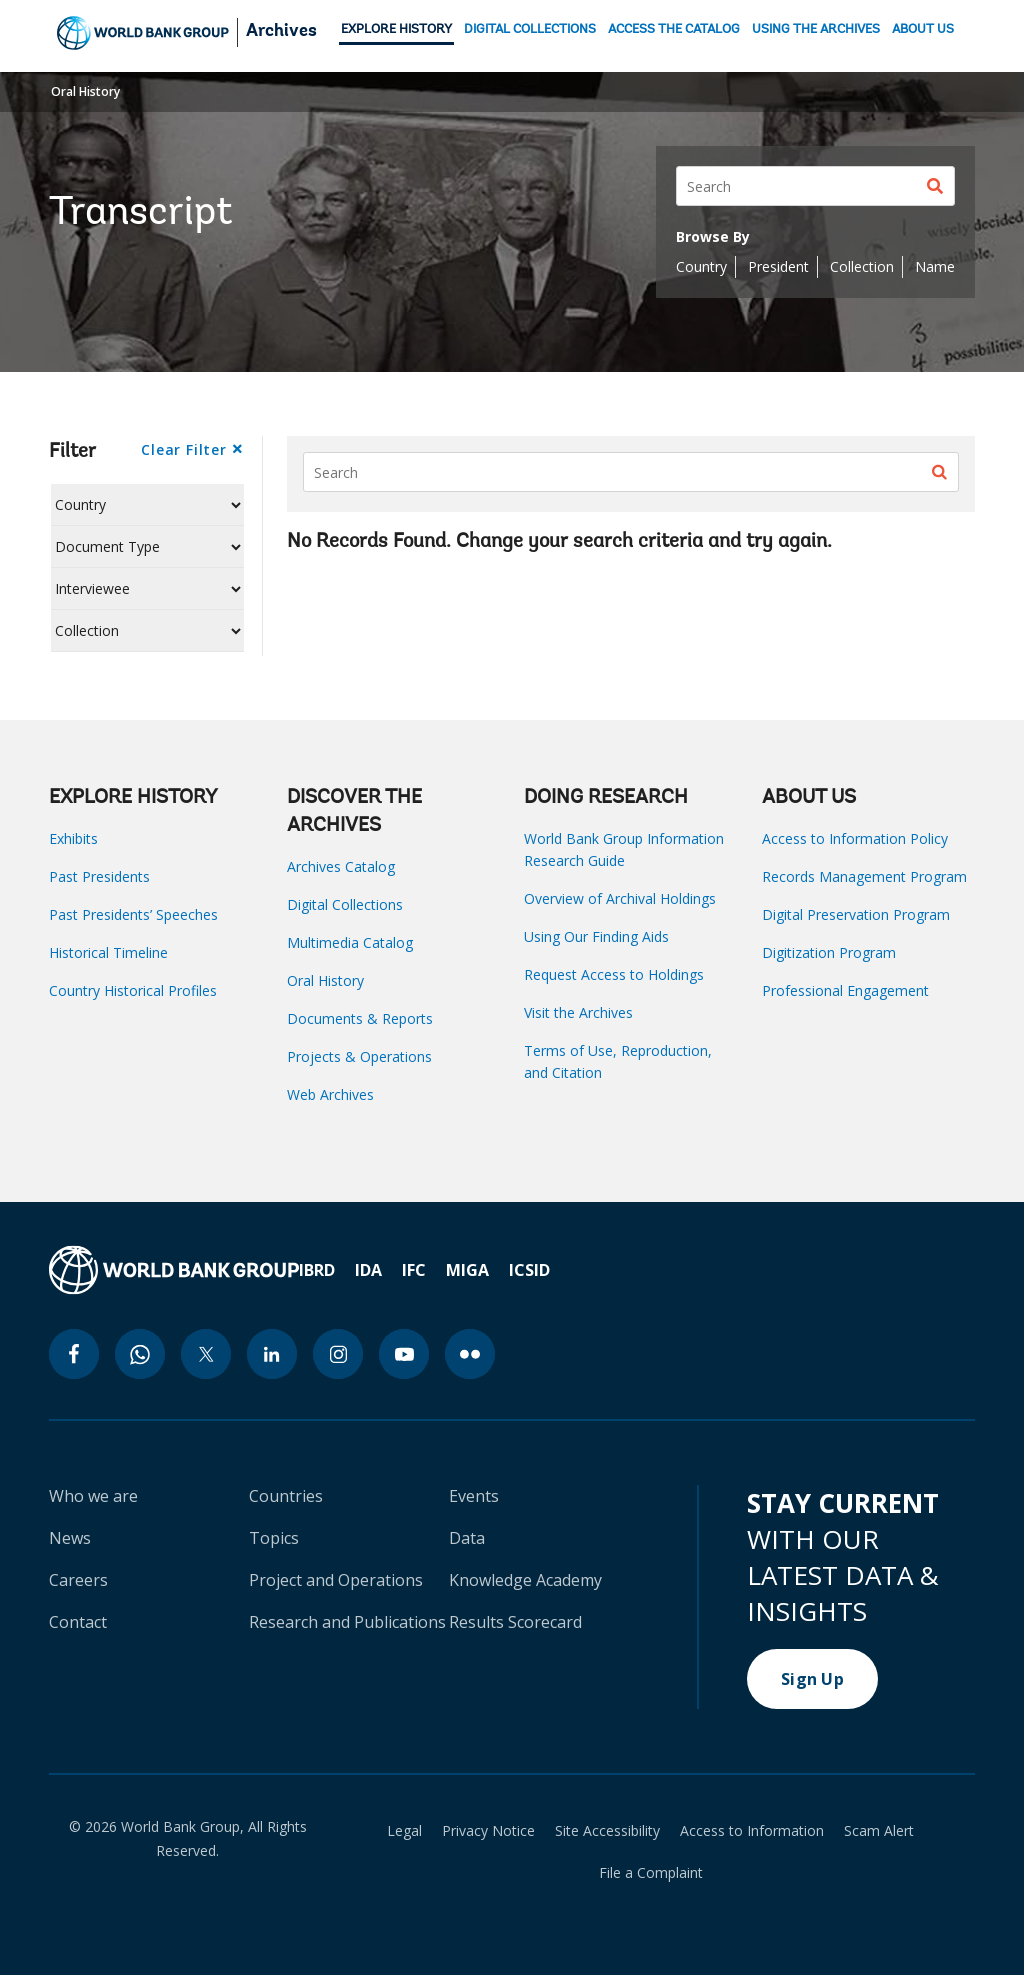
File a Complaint (651, 1873)
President (778, 266)
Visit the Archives (578, 1012)
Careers (78, 1580)
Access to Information (752, 1831)
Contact (78, 1622)
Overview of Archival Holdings (620, 898)
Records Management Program (864, 876)
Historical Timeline (108, 952)
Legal (404, 1831)
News (70, 1538)
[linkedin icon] (272, 1354)
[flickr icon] (470, 1354)
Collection (862, 266)
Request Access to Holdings (614, 974)
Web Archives (330, 1094)
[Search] (815, 186)
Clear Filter (183, 449)
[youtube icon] (404, 1354)
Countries (286, 1496)
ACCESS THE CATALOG (674, 29)
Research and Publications (347, 1622)
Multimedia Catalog (350, 942)
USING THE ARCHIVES (816, 29)
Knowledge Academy (525, 1580)
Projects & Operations (359, 1056)
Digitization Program (829, 952)
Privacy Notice (488, 1831)
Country (701, 266)
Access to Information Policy (855, 838)
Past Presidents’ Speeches (133, 914)
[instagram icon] (338, 1354)
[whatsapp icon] (140, 1354)
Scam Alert (879, 1831)
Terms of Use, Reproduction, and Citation (618, 1061)
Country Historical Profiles (133, 990)
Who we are (93, 1496)
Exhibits (73, 838)
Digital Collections (345, 904)
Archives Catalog (341, 866)
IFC (414, 1270)
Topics (274, 1538)
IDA (368, 1270)
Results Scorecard (515, 1622)
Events (474, 1496)
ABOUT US (923, 29)
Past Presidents (99, 876)
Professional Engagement (845, 990)
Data (467, 1538)
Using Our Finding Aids (596, 936)
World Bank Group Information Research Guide (624, 849)
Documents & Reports (360, 1018)
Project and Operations (336, 1580)
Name (935, 266)
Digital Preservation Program (856, 914)
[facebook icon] (74, 1354)
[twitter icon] (206, 1354)
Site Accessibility (607, 1831)
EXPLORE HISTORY (396, 29)
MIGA (467, 1270)
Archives (281, 32)
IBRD (317, 1270)
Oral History (85, 91)
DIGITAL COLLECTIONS (530, 29)
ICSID (529, 1270)
